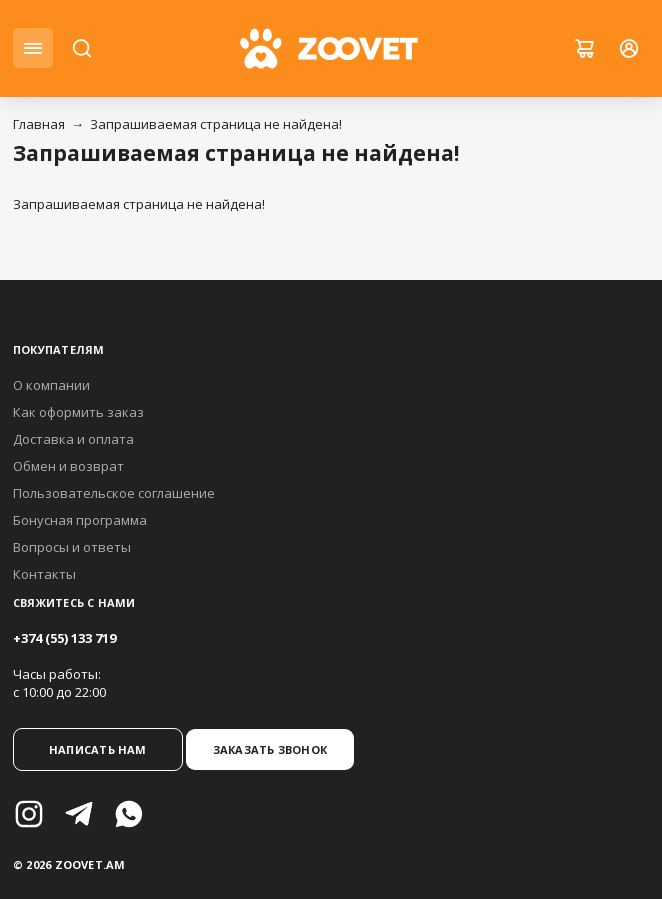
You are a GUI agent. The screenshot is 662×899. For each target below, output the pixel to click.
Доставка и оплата (73, 439)
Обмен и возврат (68, 466)
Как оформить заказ (78, 412)
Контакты (44, 574)
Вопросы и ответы (72, 547)
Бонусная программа (80, 520)
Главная (39, 124)
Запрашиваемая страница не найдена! (216, 124)
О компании (51, 385)
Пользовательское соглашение (114, 493)
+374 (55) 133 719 (64, 638)
